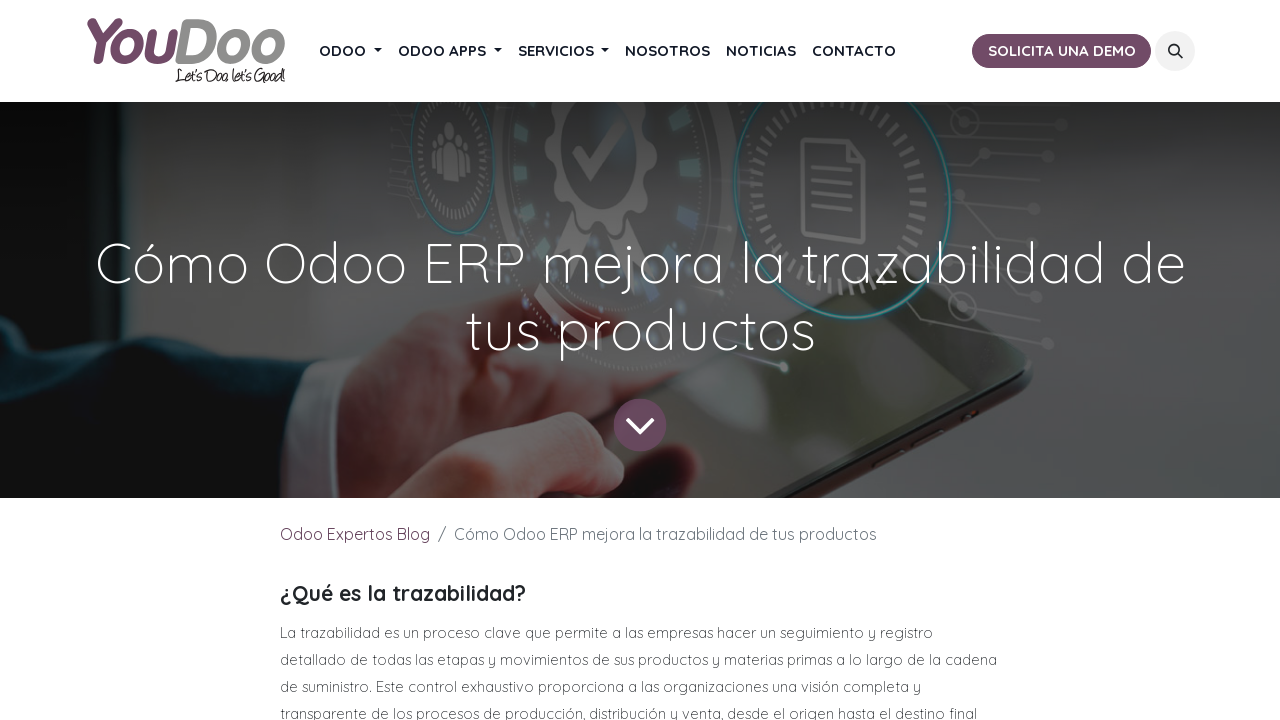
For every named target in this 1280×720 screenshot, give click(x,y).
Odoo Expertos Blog (355, 534)
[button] (1175, 51)
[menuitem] (350, 51)
